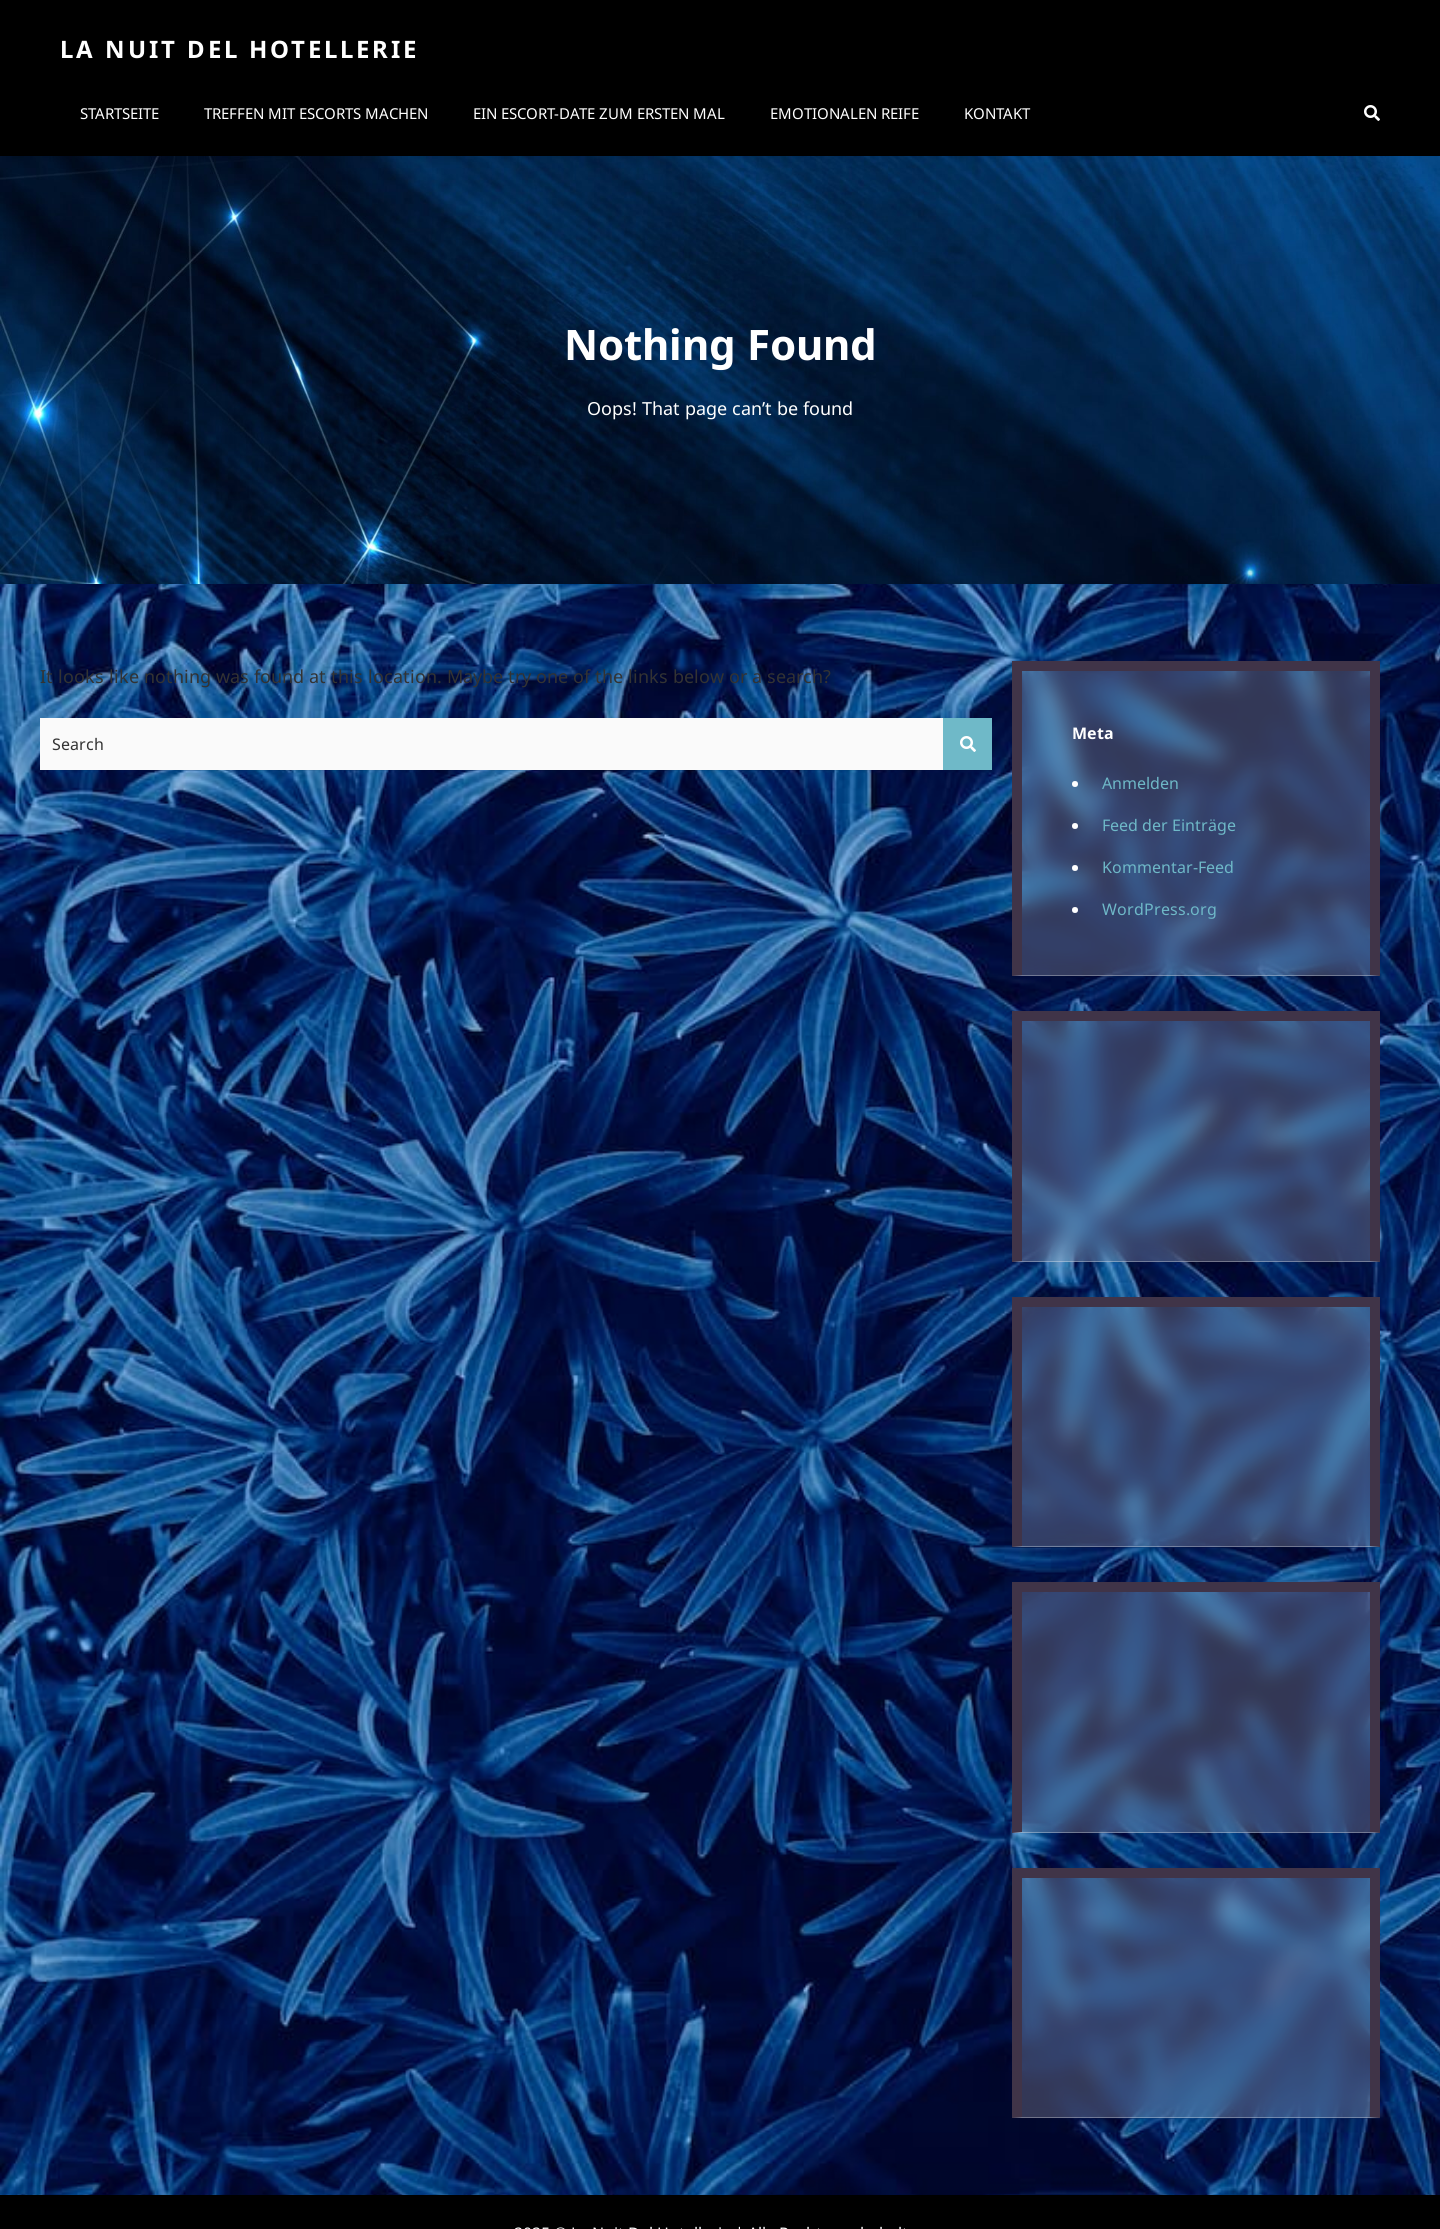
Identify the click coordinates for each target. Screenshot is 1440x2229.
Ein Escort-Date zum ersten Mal (599, 113)
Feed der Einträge (1169, 825)
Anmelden (1140, 783)
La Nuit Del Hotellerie (239, 48)
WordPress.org (1159, 909)
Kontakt (997, 113)
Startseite (119, 113)
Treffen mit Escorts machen (316, 113)
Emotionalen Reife (844, 113)
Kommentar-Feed (1168, 867)
